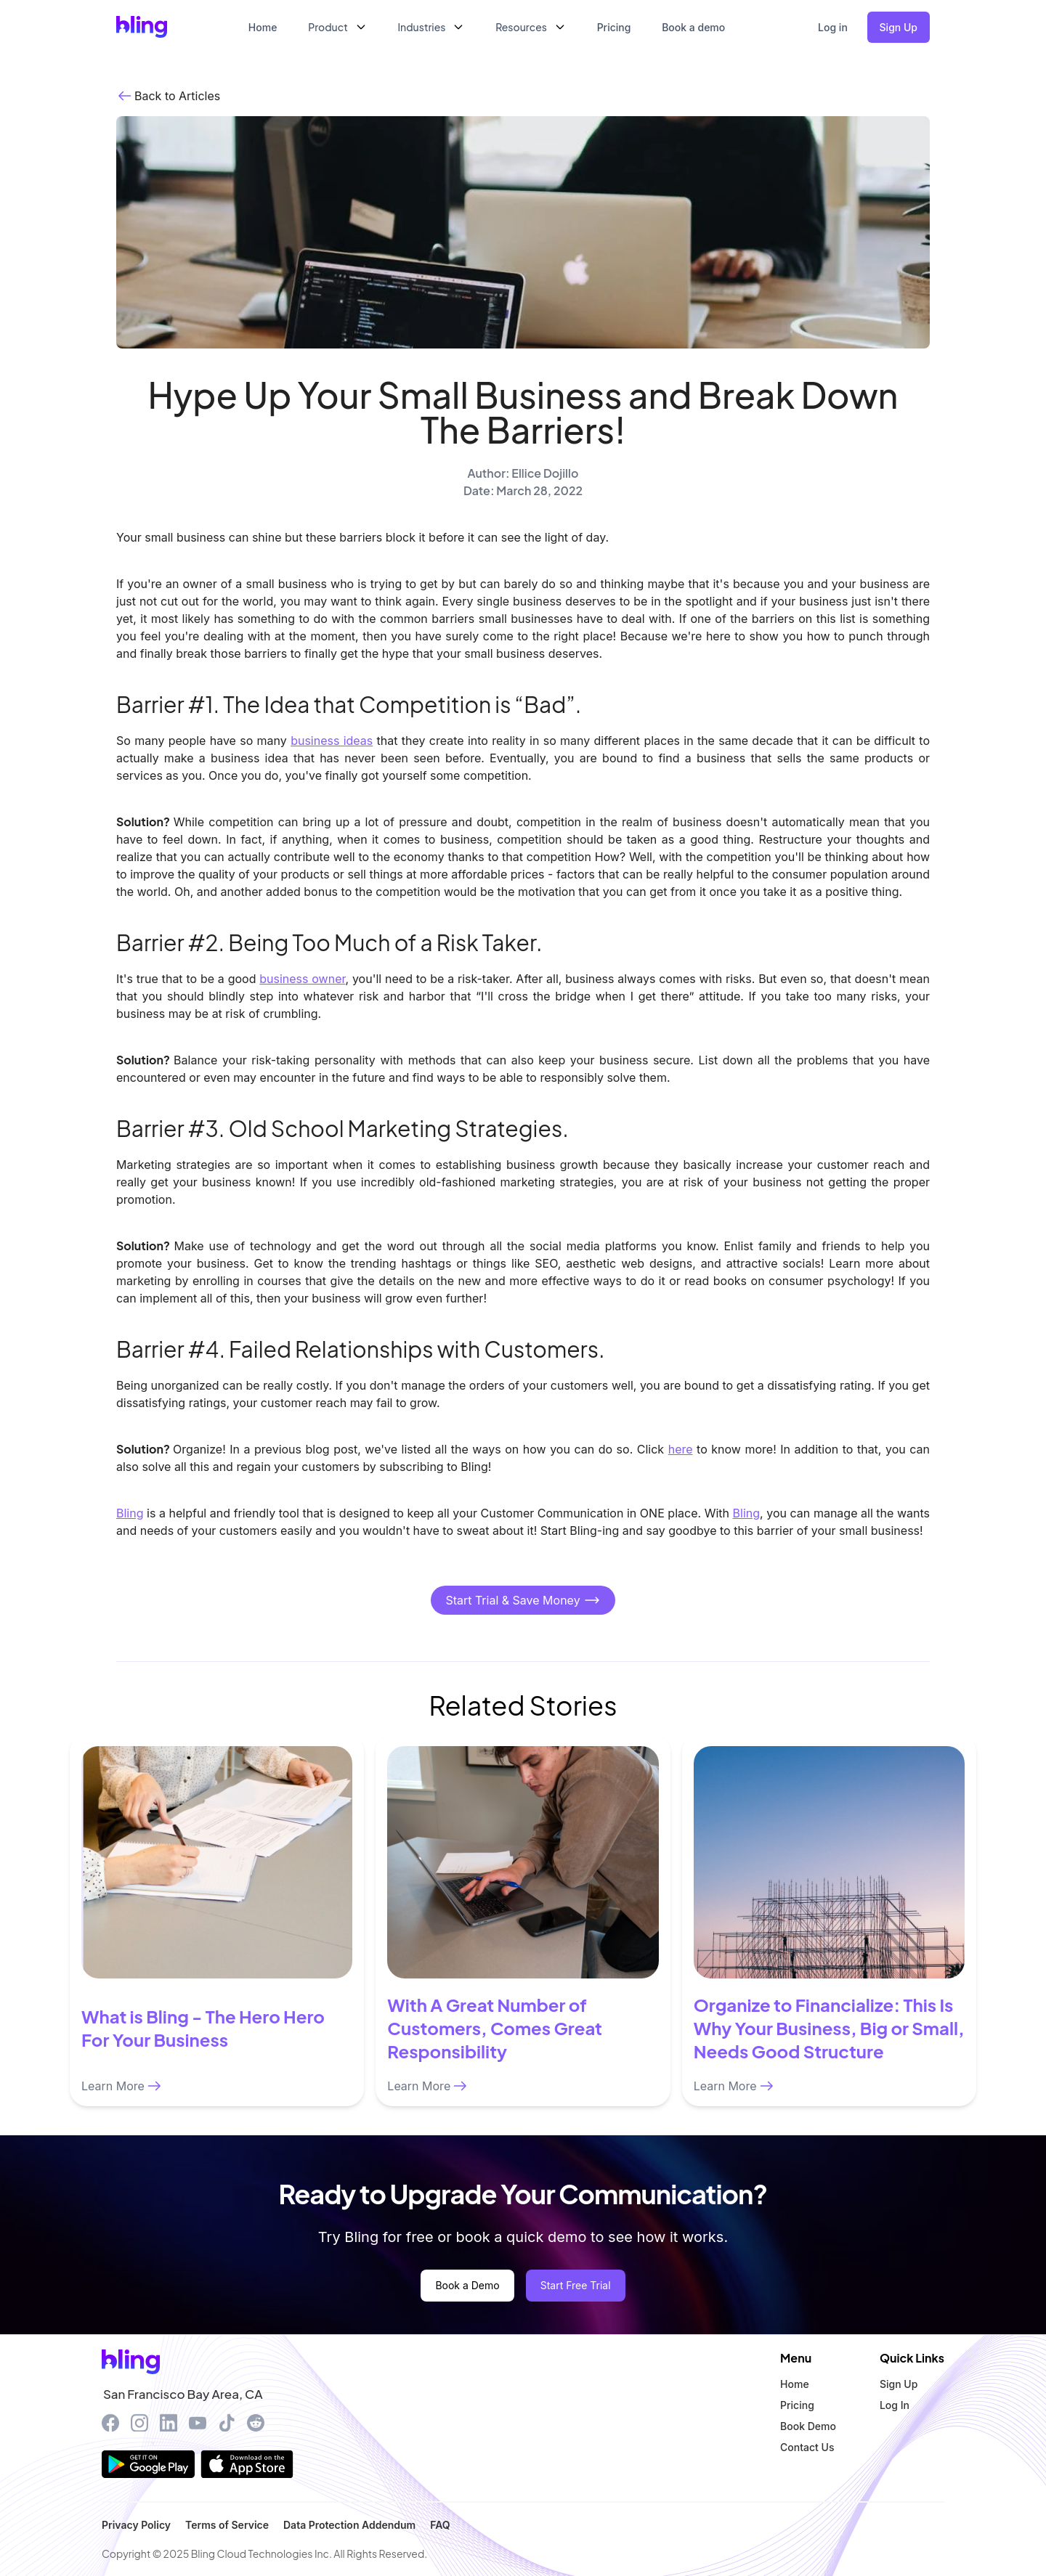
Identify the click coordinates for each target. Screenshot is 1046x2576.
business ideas (332, 740)
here (680, 1449)
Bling (129, 1513)
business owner (302, 978)
